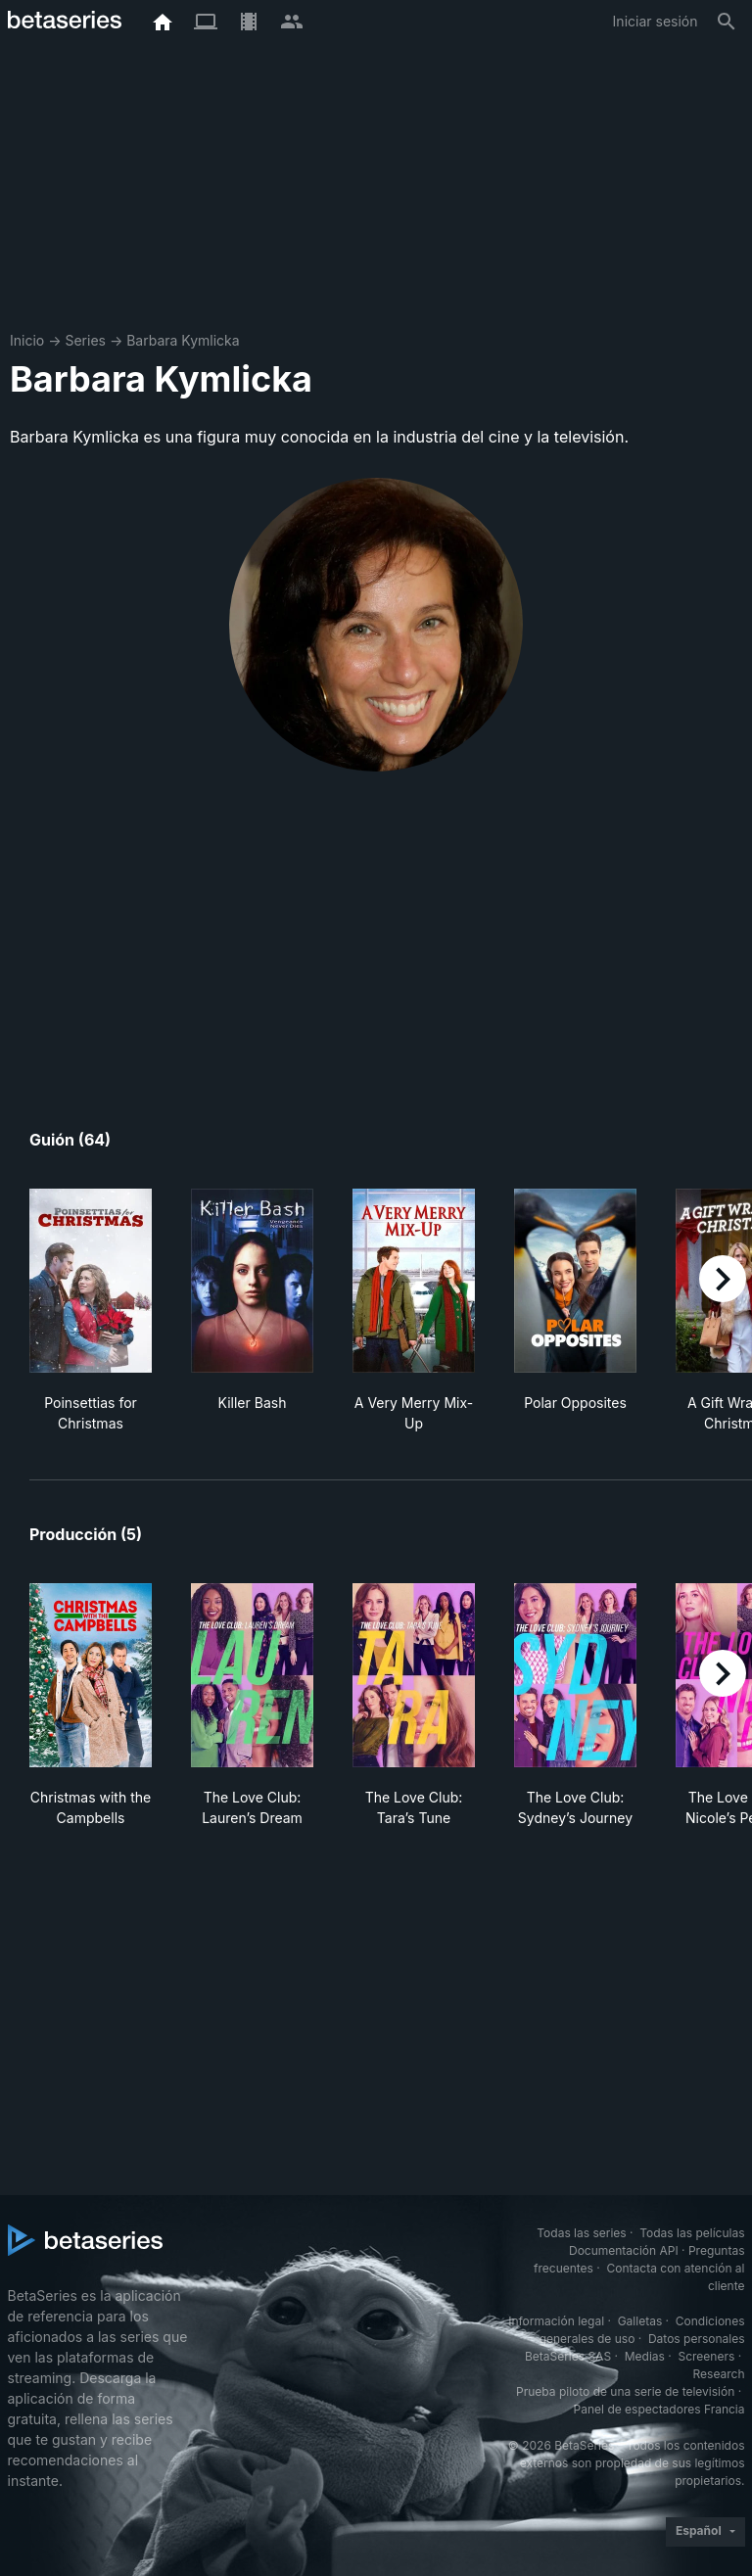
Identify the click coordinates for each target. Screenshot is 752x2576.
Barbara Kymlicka (182, 340)
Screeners (706, 2356)
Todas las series (581, 2232)
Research (719, 2373)
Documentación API (624, 2250)
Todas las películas (691, 2232)
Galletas (640, 2321)
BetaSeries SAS (568, 2356)
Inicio (27, 340)
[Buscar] (726, 21)
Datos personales (696, 2338)
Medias (645, 2356)
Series (85, 340)
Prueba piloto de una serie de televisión (625, 2391)
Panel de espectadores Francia (659, 2409)
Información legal (556, 2321)
